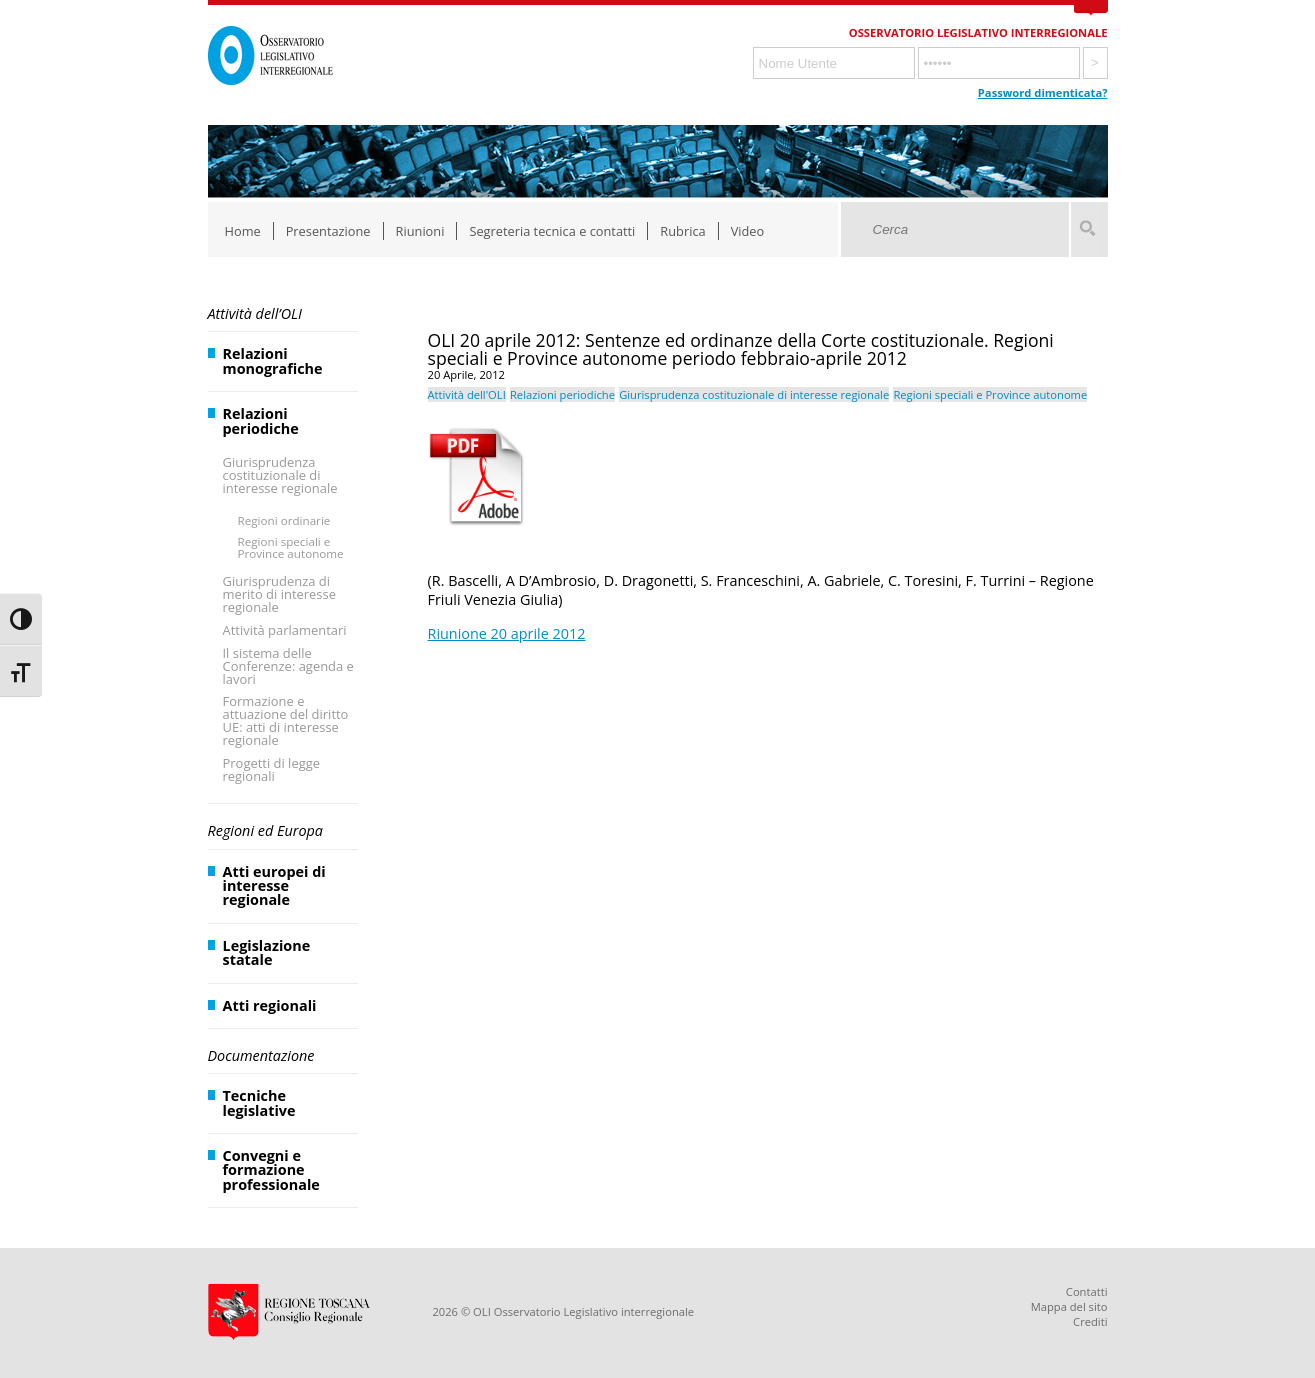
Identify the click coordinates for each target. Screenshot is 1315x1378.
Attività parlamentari (285, 630)
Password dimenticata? (1043, 92)
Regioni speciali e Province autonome (291, 547)
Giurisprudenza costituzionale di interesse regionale (280, 475)
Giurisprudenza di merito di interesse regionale (279, 594)
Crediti (1090, 1321)
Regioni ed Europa (265, 830)
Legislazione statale (267, 952)
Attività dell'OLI (467, 394)
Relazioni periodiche (261, 420)
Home (243, 231)
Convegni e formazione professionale (271, 1170)
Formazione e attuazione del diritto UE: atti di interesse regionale (286, 720)
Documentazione (261, 1055)
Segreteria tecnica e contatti (552, 231)
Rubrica (682, 231)
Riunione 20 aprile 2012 (507, 633)
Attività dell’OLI (255, 313)
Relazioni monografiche (273, 360)
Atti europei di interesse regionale (274, 886)
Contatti (1087, 1291)
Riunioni (420, 231)
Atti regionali (270, 1005)
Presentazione (328, 231)
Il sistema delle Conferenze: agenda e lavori (288, 666)
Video (748, 231)
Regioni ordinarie (284, 520)
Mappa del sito (1069, 1306)
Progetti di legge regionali (272, 769)
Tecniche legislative (259, 1102)
